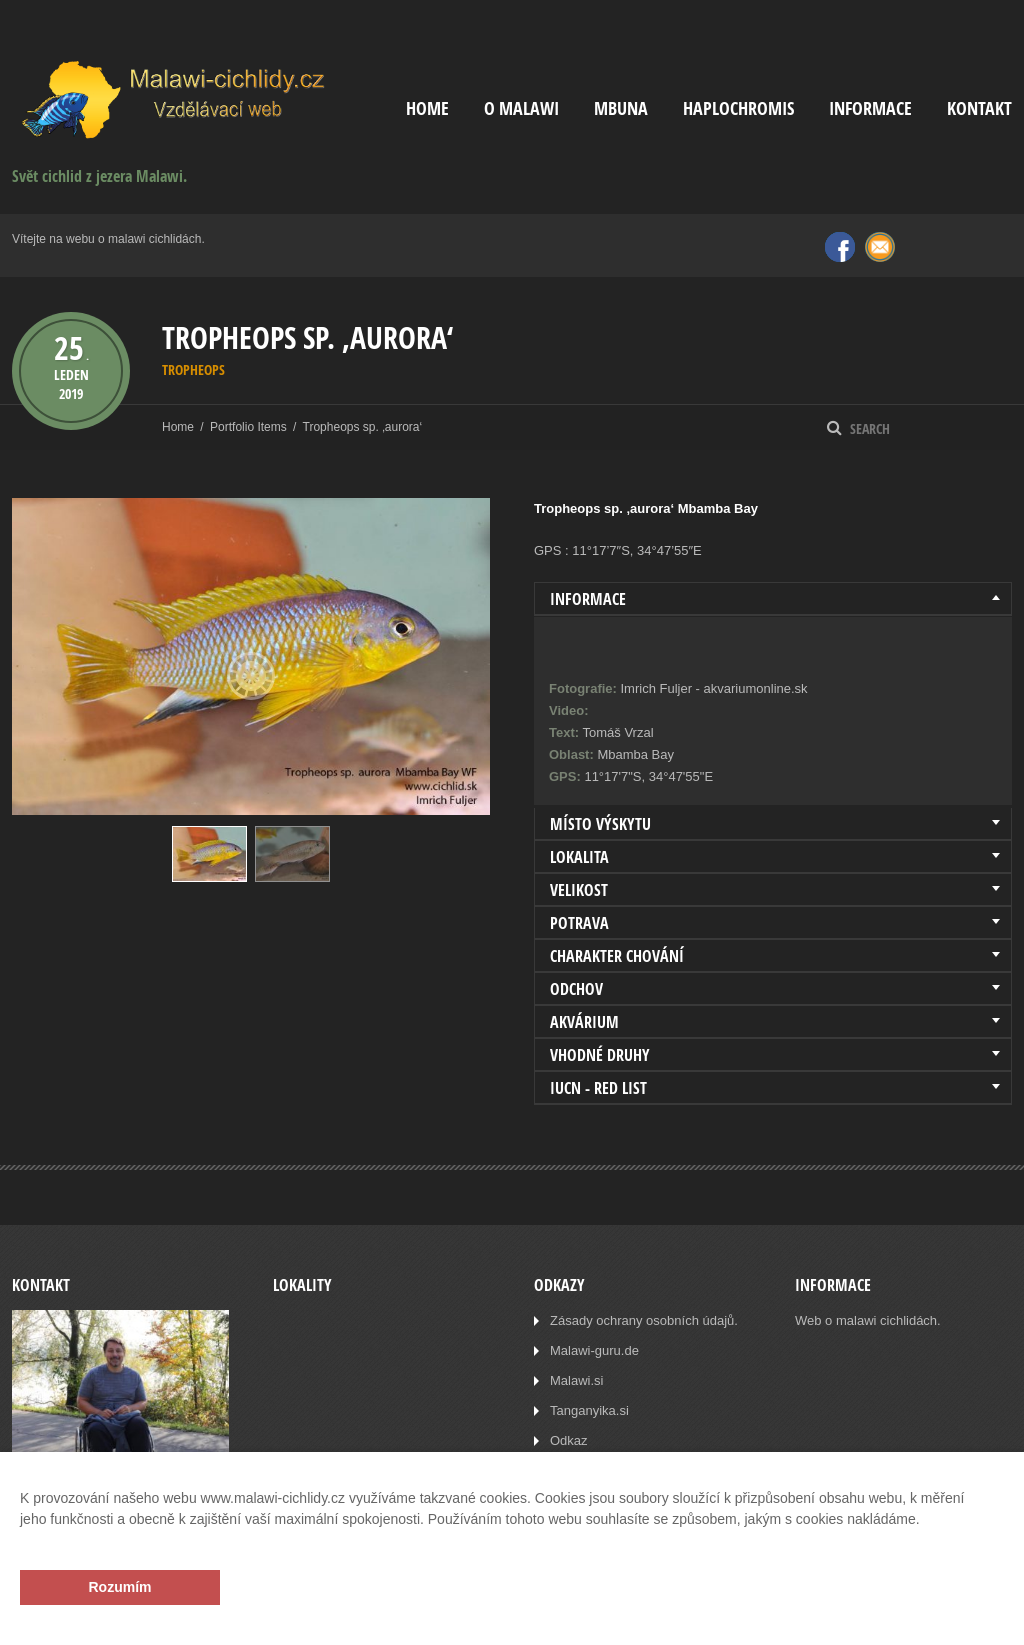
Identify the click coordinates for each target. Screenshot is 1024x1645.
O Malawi (521, 108)
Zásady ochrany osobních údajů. (644, 1320)
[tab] (773, 599)
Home (427, 108)
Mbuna (621, 108)
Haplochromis (738, 108)
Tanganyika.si (589, 1410)
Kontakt (979, 108)
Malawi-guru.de (594, 1350)
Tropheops (193, 369)
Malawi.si (576, 1380)
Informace (870, 108)
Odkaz (569, 1440)
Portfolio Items (248, 427)
